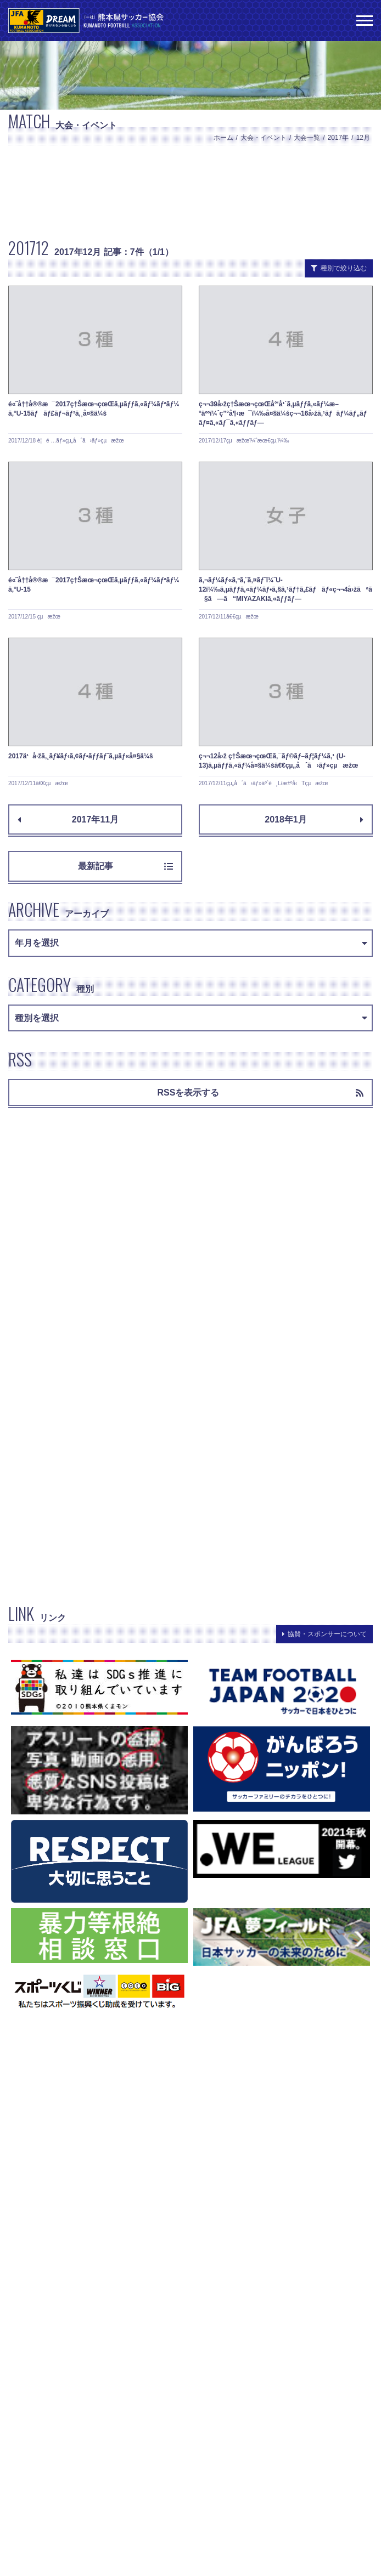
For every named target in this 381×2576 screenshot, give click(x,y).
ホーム (223, 137)
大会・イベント (263, 137)
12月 (363, 137)
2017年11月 (68, 819)
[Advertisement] (190, 189)
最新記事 (125, 866)
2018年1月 (314, 819)
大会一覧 (307, 137)
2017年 (338, 137)
